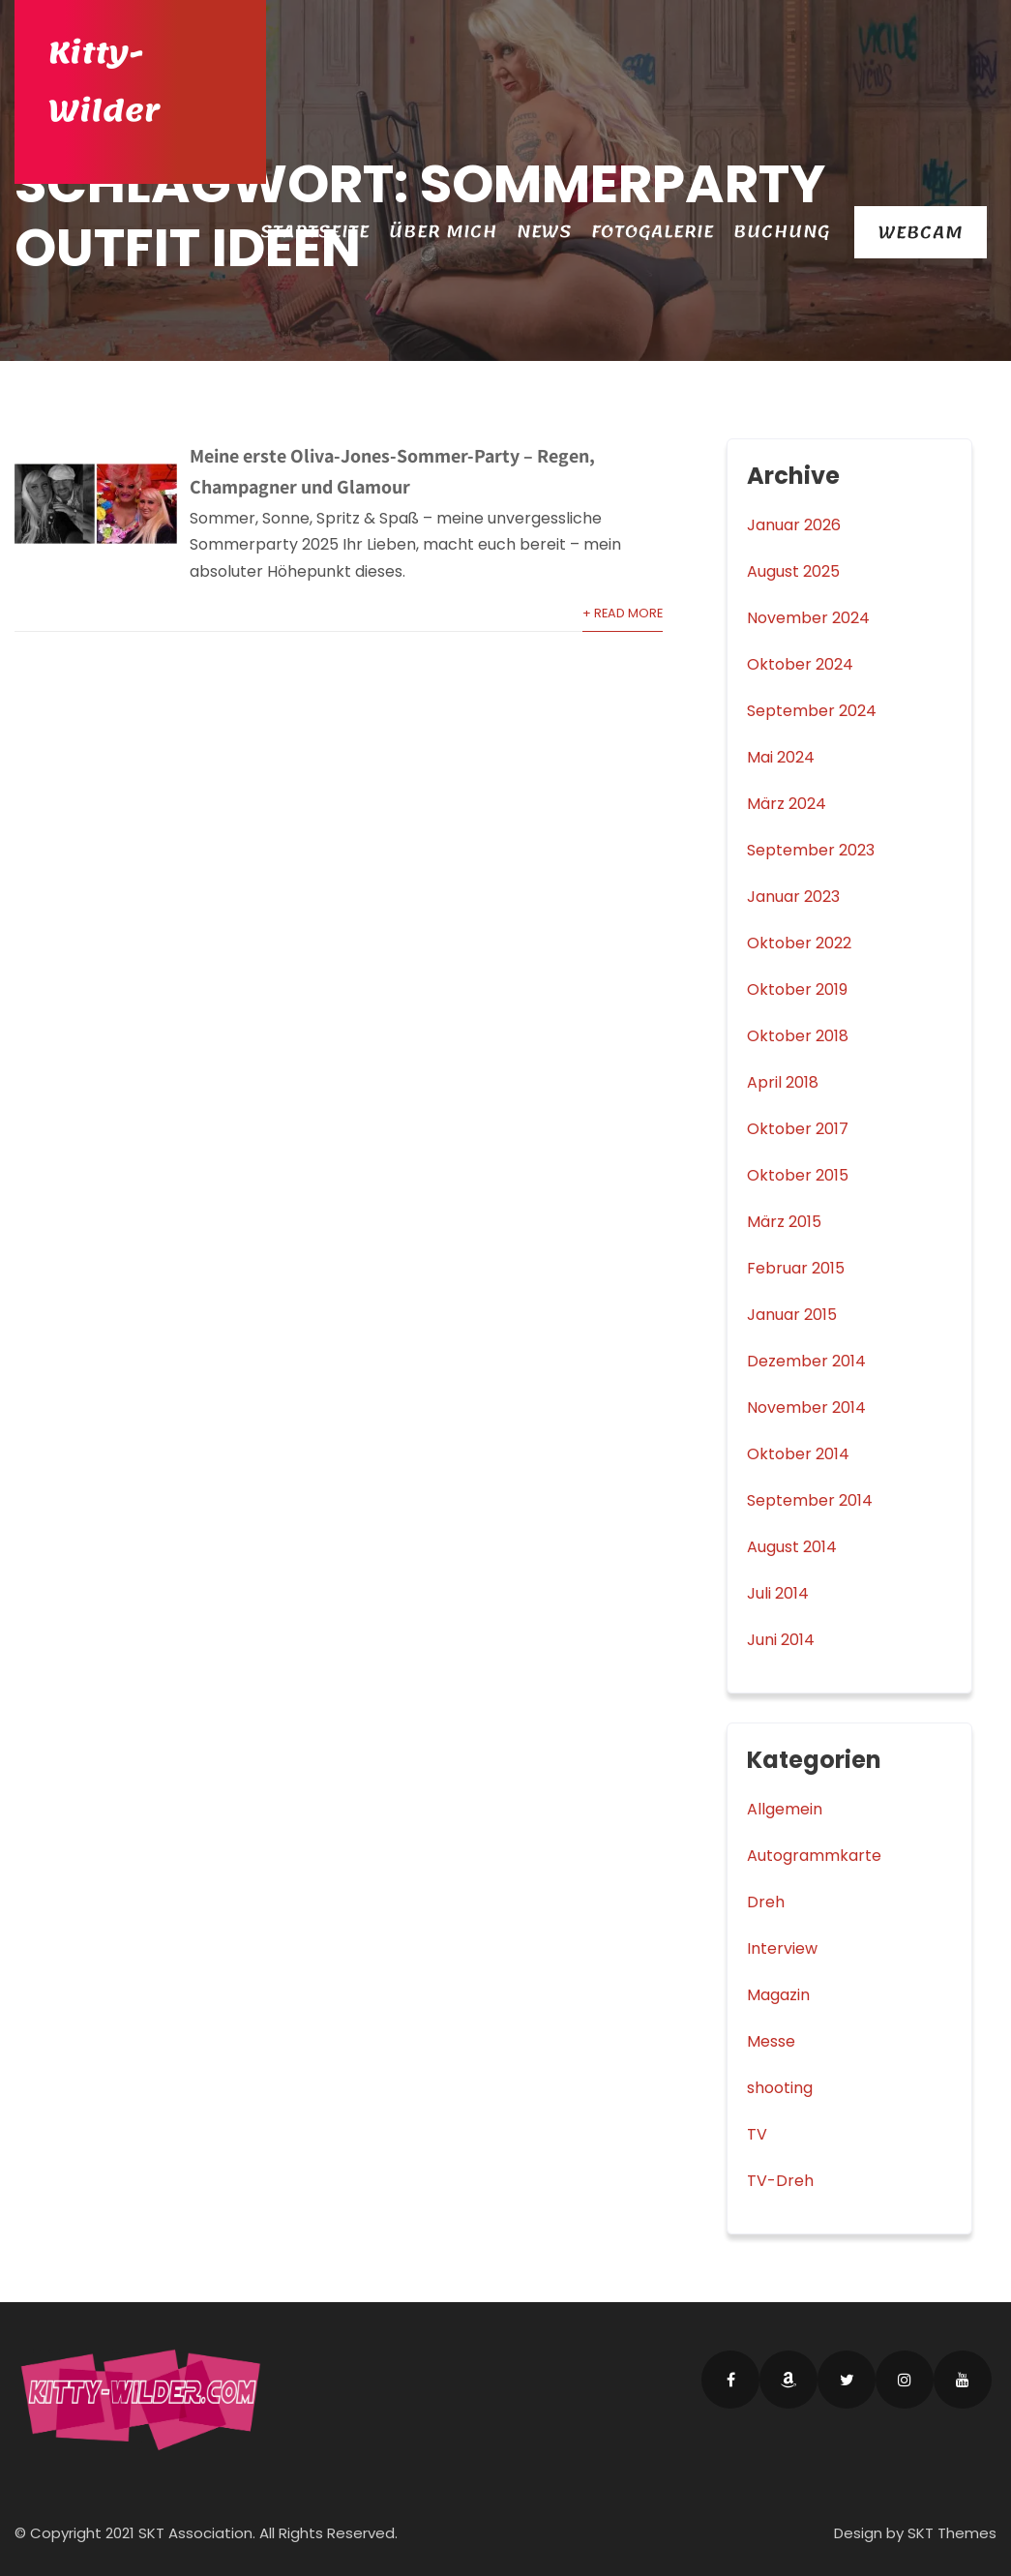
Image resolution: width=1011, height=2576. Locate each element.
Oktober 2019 (797, 989)
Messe (771, 2041)
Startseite (315, 231)
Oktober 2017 (797, 1129)
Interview (782, 1948)
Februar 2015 (796, 1268)
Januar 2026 (794, 525)
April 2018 (782, 1082)
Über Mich (443, 231)
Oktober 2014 (798, 1454)
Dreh (766, 1902)
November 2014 (806, 1407)
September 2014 (810, 1500)
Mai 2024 (781, 757)
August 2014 (792, 1547)
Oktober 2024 (800, 664)
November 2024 (808, 618)
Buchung (781, 231)
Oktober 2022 (799, 943)
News (544, 231)
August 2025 (793, 571)
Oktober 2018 (797, 1036)
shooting (780, 2088)
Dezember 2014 (806, 1361)
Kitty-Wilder (104, 82)
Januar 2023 (793, 896)
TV (757, 2134)
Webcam (920, 232)
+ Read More (622, 613)
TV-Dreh (780, 2181)
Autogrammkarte (814, 1855)
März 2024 (786, 804)
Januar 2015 (792, 1314)
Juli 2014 (778, 1593)
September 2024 (812, 711)
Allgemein (784, 1809)
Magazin (778, 1995)
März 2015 (784, 1222)
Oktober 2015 (797, 1175)
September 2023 (811, 850)
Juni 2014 (781, 1640)
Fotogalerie (652, 231)
